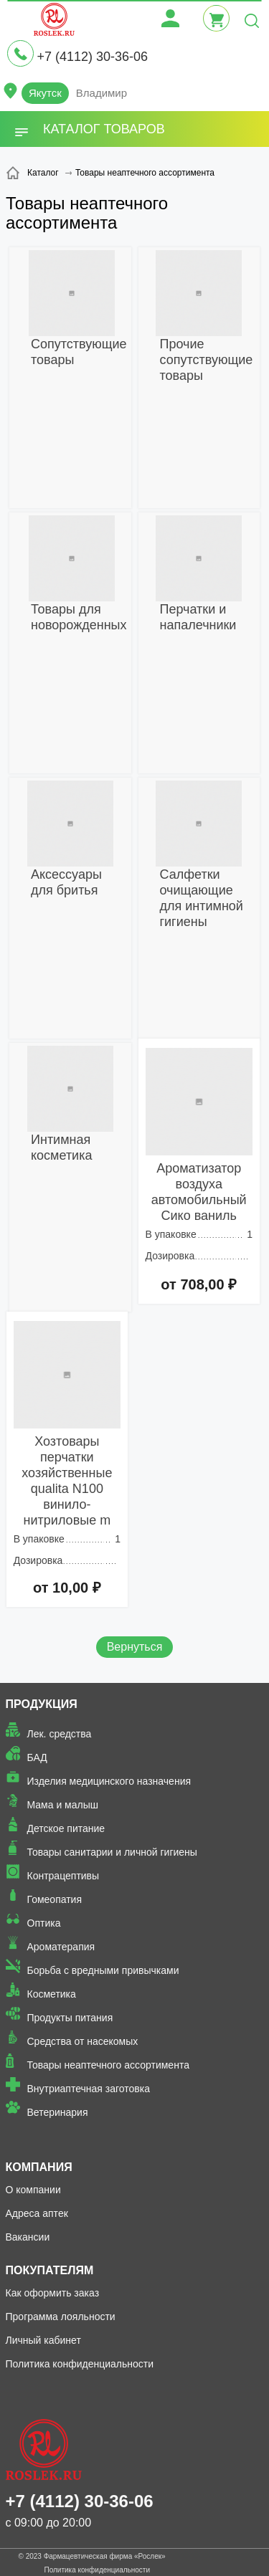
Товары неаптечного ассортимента (108, 2065)
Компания (39, 2167)
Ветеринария (57, 2112)
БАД (37, 1757)
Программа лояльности (60, 2316)
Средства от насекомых (82, 2041)
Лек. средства (59, 1734)
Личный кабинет (43, 2340)
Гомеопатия (54, 1899)
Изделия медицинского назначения (109, 1781)
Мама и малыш (63, 1805)
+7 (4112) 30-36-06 (92, 56)
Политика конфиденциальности (80, 2364)
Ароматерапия (61, 1946)
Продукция (41, 1704)
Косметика (51, 1994)
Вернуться (135, 1647)
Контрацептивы (63, 1875)
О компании (33, 2189)
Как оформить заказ (53, 2293)
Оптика (44, 1923)
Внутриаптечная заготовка (89, 2088)
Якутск (45, 93)
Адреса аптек (37, 2213)
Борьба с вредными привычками (103, 1970)
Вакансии (28, 2237)
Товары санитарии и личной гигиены (112, 1852)
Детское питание (66, 1828)
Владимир (101, 93)
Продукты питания (70, 2017)
